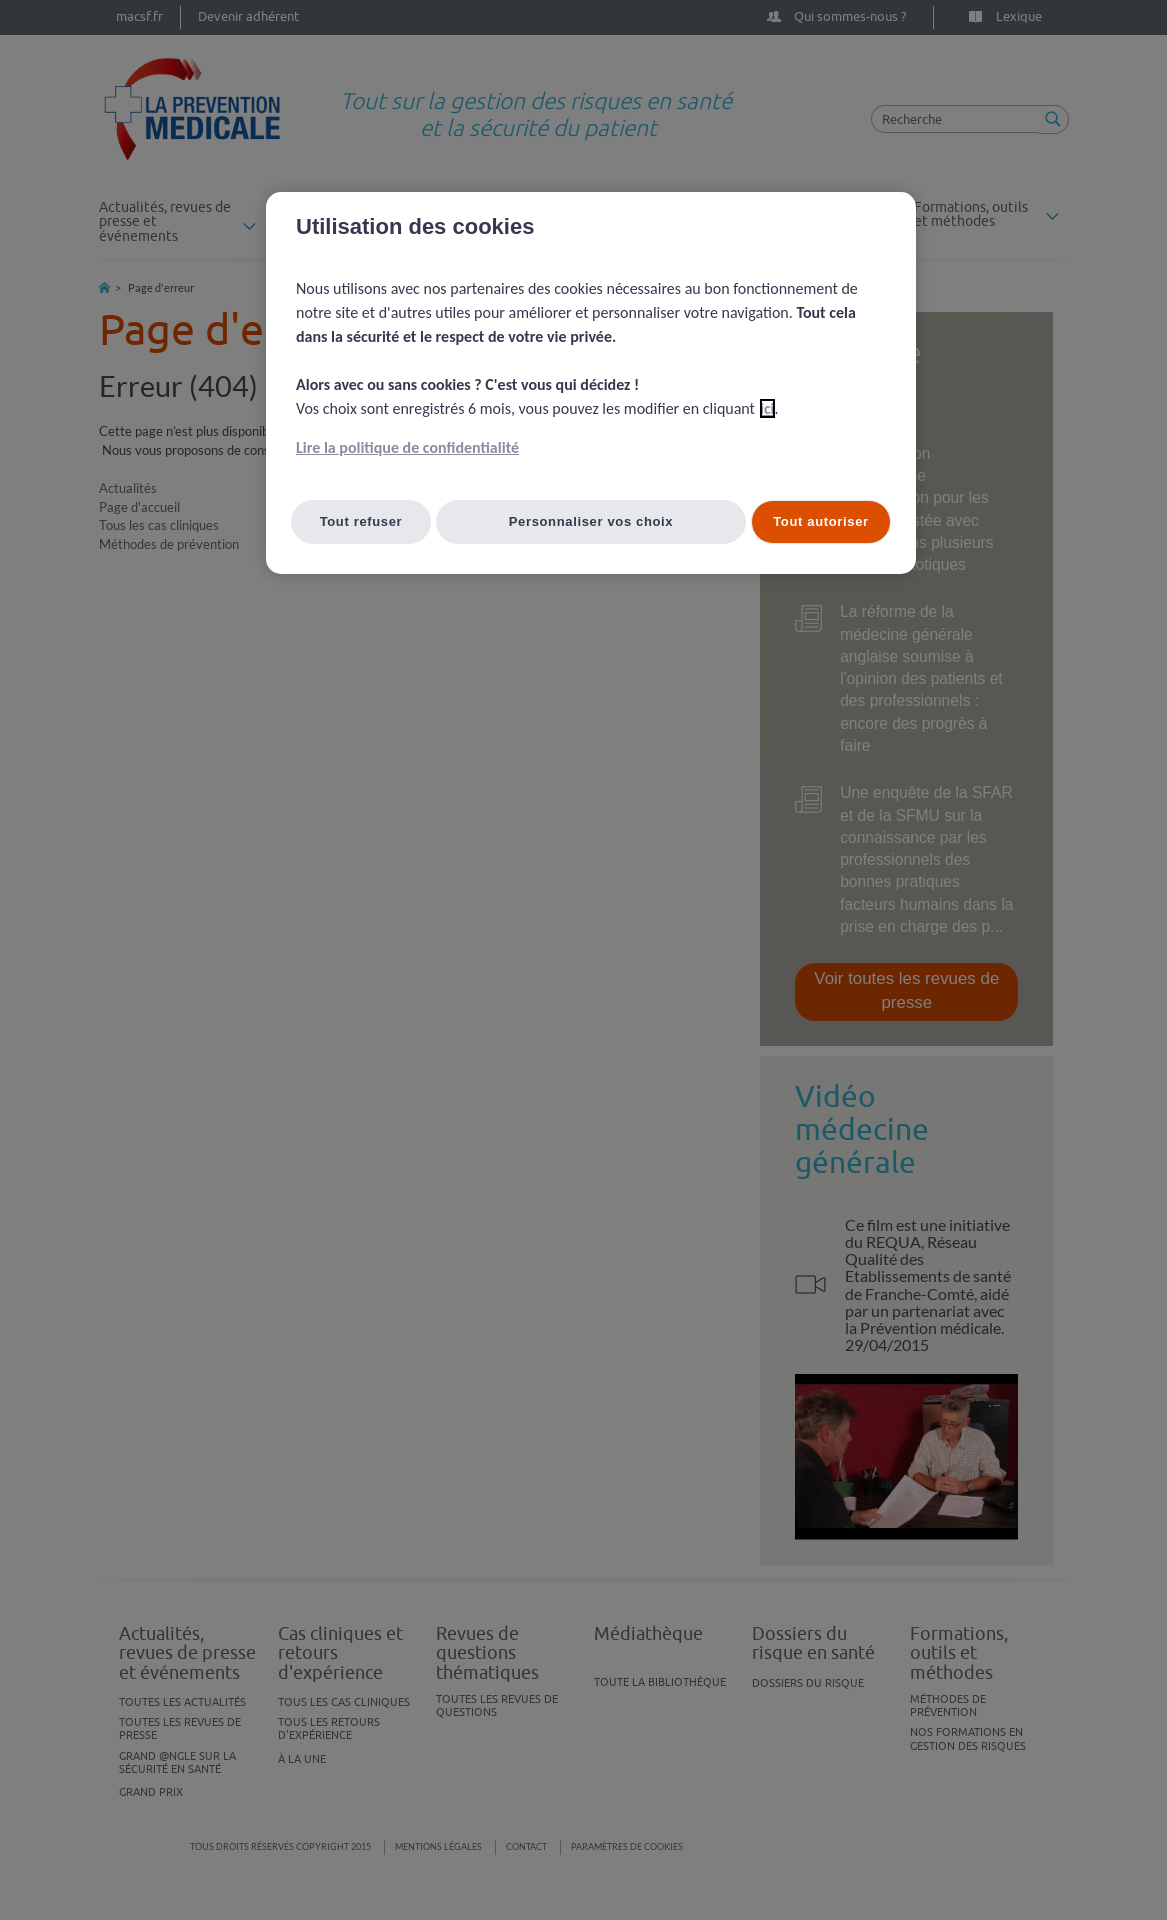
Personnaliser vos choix (591, 521)
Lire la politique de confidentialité (407, 447)
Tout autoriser (821, 521)
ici (767, 408)
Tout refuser (361, 521)
